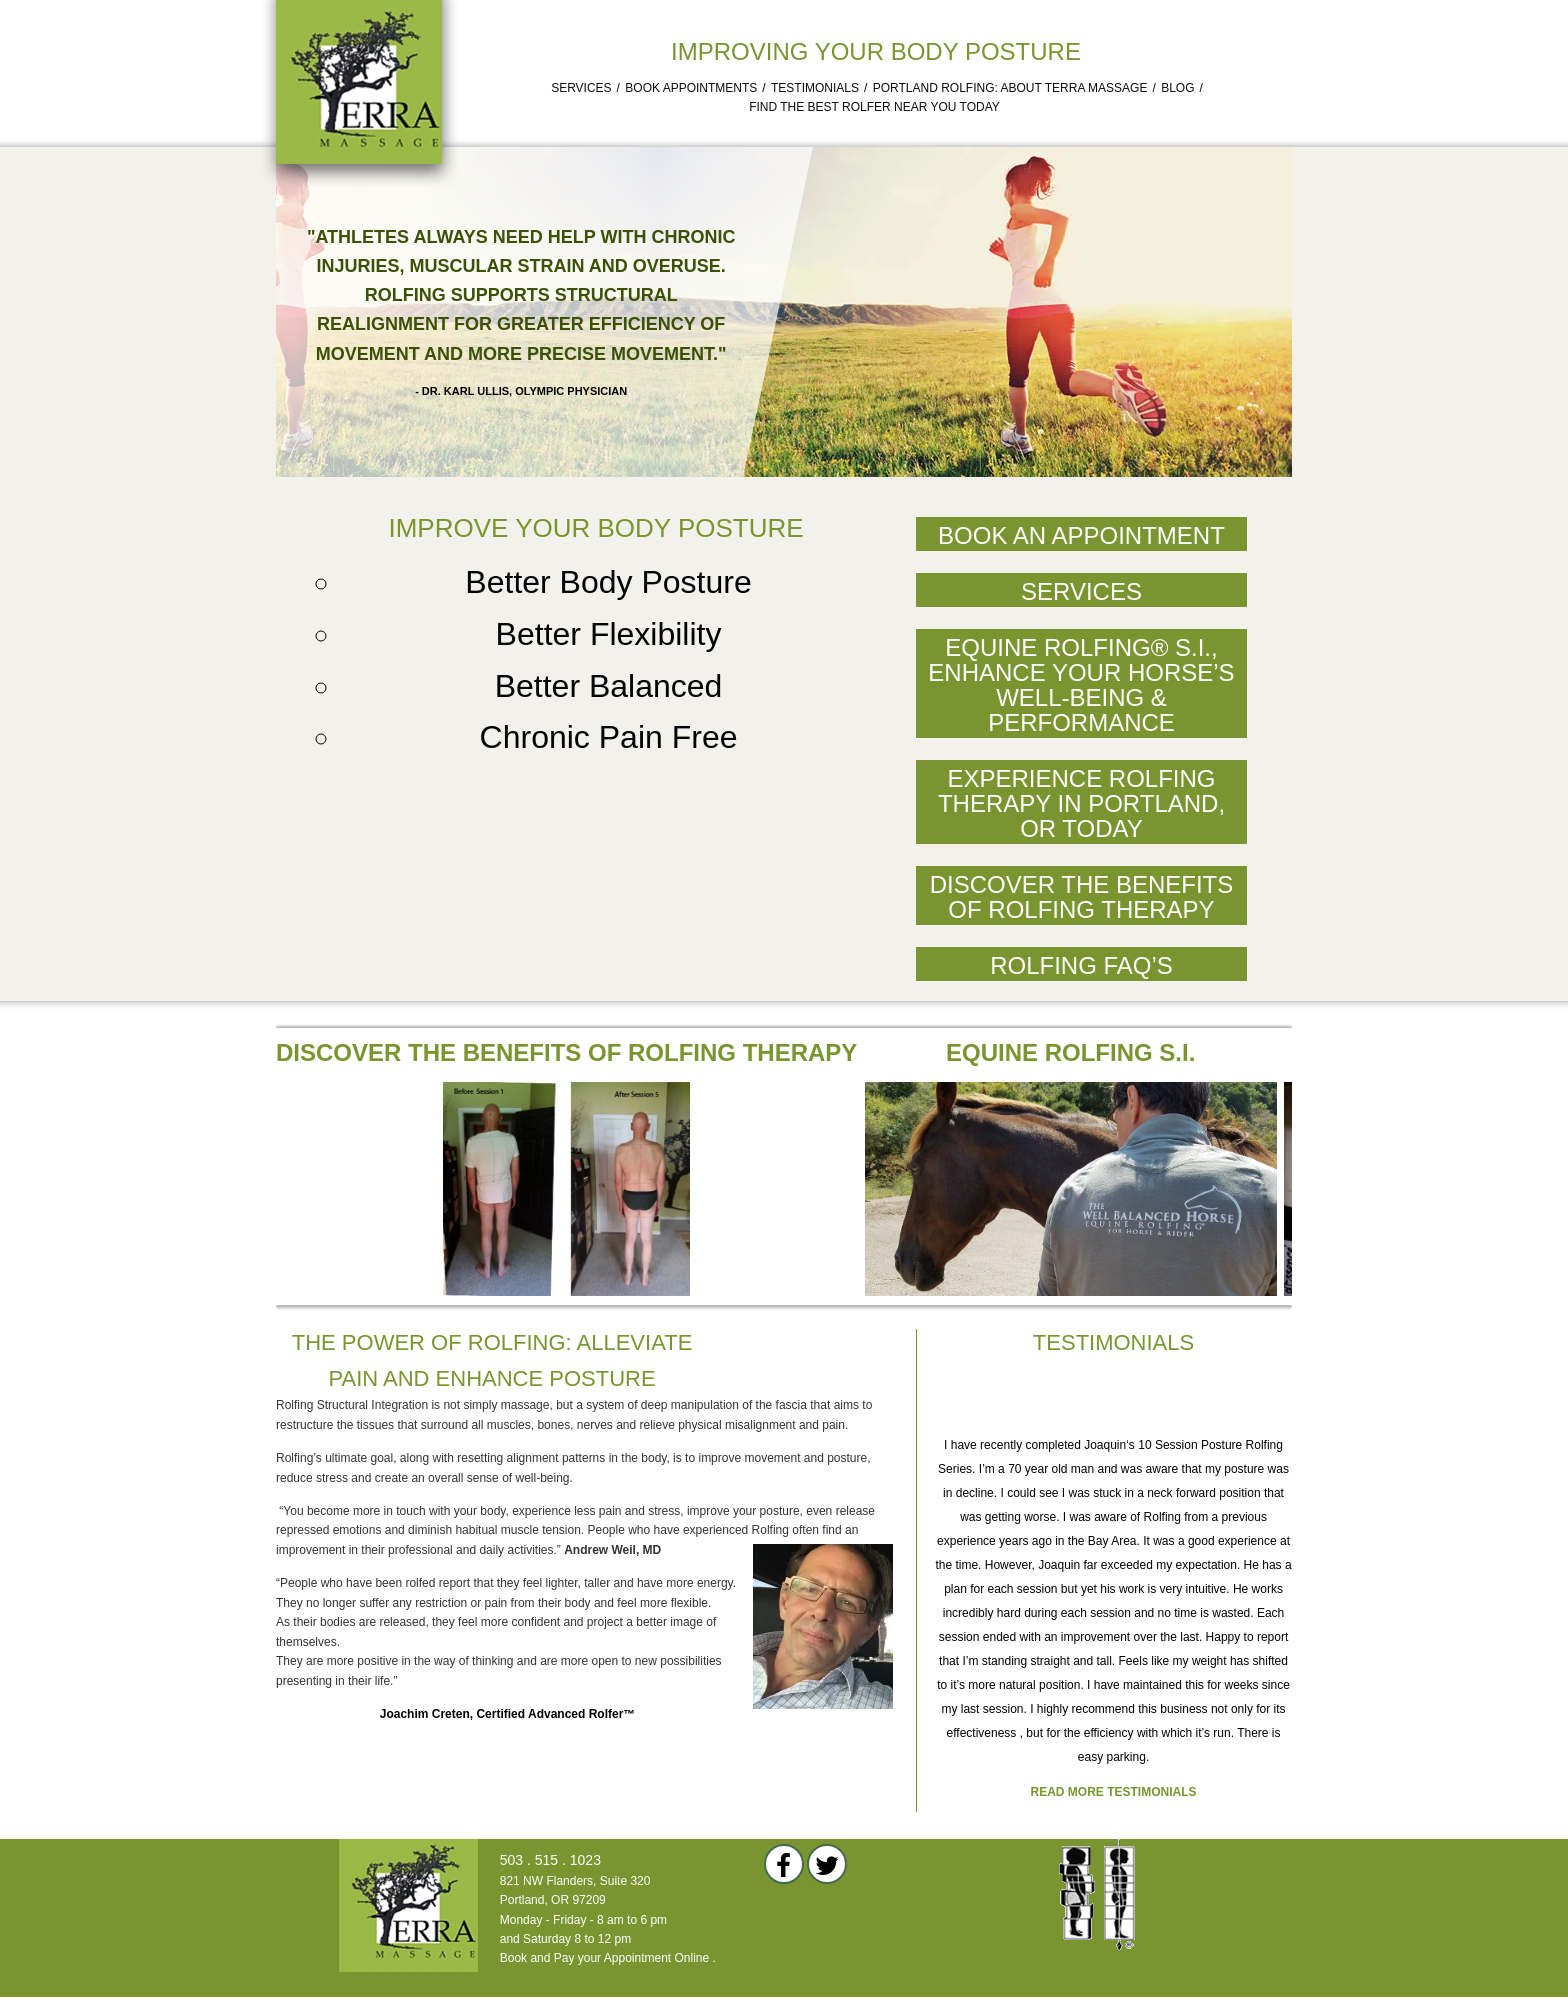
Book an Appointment (1081, 535)
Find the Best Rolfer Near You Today (874, 107)
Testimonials (815, 88)
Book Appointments (691, 88)
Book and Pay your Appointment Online (604, 1958)
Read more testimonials (1114, 1792)
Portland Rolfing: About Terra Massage (1010, 88)
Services (581, 88)
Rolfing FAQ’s (1081, 965)
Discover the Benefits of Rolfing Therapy (1082, 897)
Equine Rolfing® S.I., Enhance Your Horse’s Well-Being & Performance (1081, 685)
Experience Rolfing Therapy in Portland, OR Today (1081, 803)
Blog (1177, 88)
